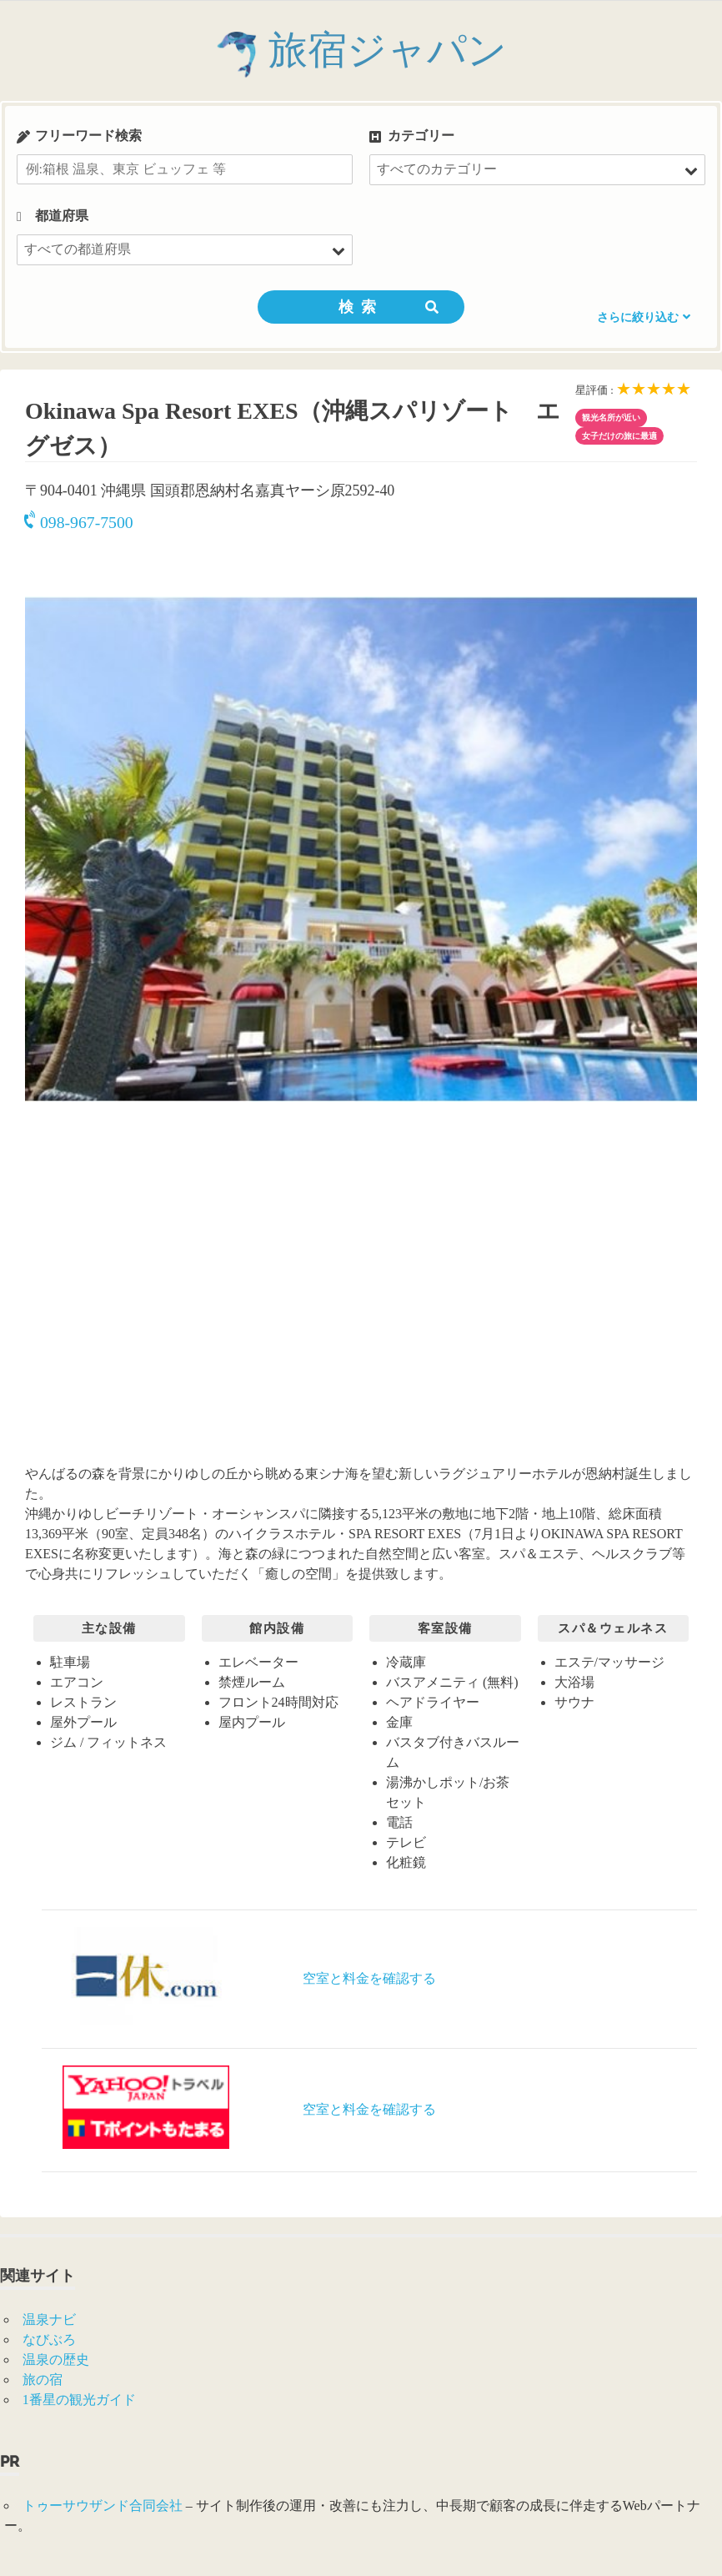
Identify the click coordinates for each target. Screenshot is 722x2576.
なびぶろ (49, 2339)
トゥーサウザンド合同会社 (103, 2505)
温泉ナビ (49, 2319)
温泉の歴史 (56, 2359)
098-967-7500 (79, 522)
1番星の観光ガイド (79, 2399)
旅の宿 (43, 2379)
